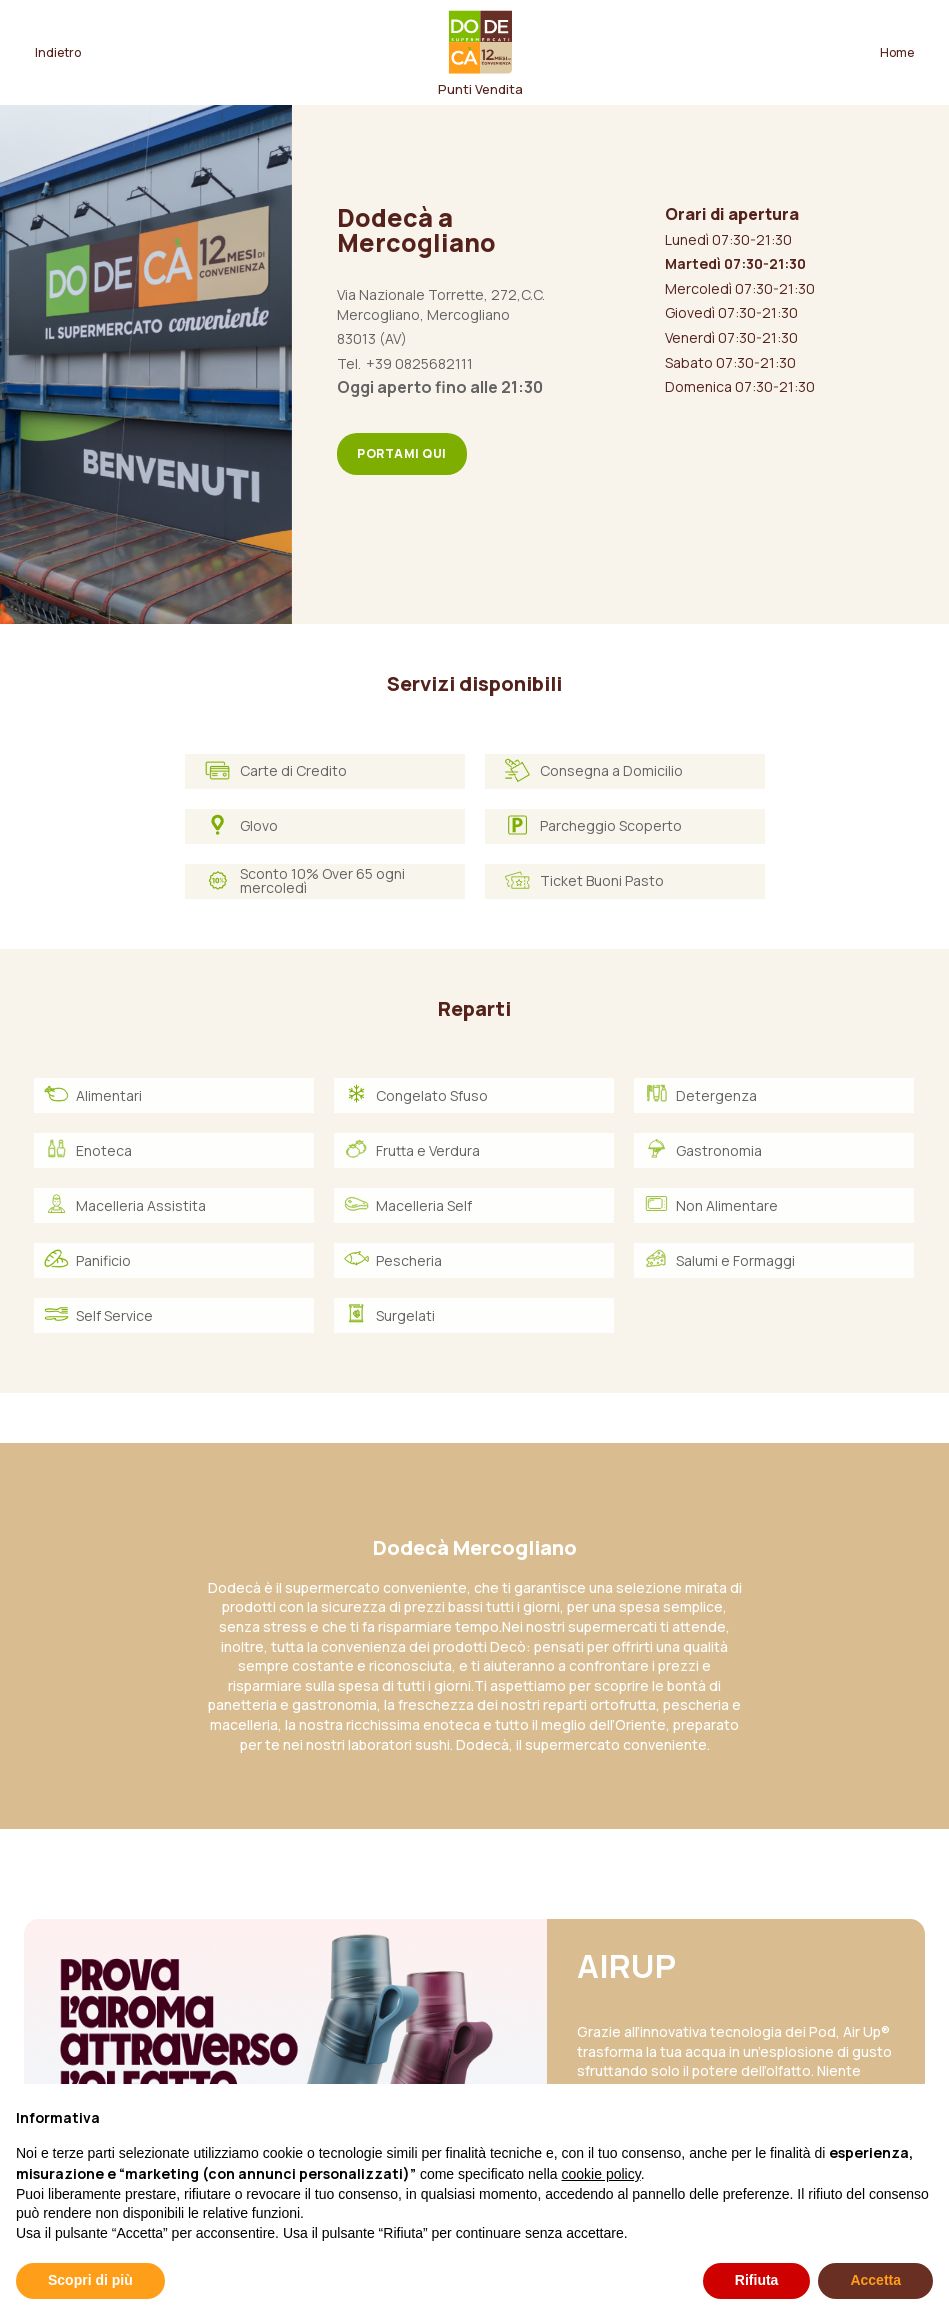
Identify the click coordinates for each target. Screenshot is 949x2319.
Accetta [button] (875, 2280)
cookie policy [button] (601, 2174)
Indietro (58, 52)
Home (897, 52)
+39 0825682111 (419, 363)
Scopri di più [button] (90, 2280)
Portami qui (402, 453)
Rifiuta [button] (757, 2280)
